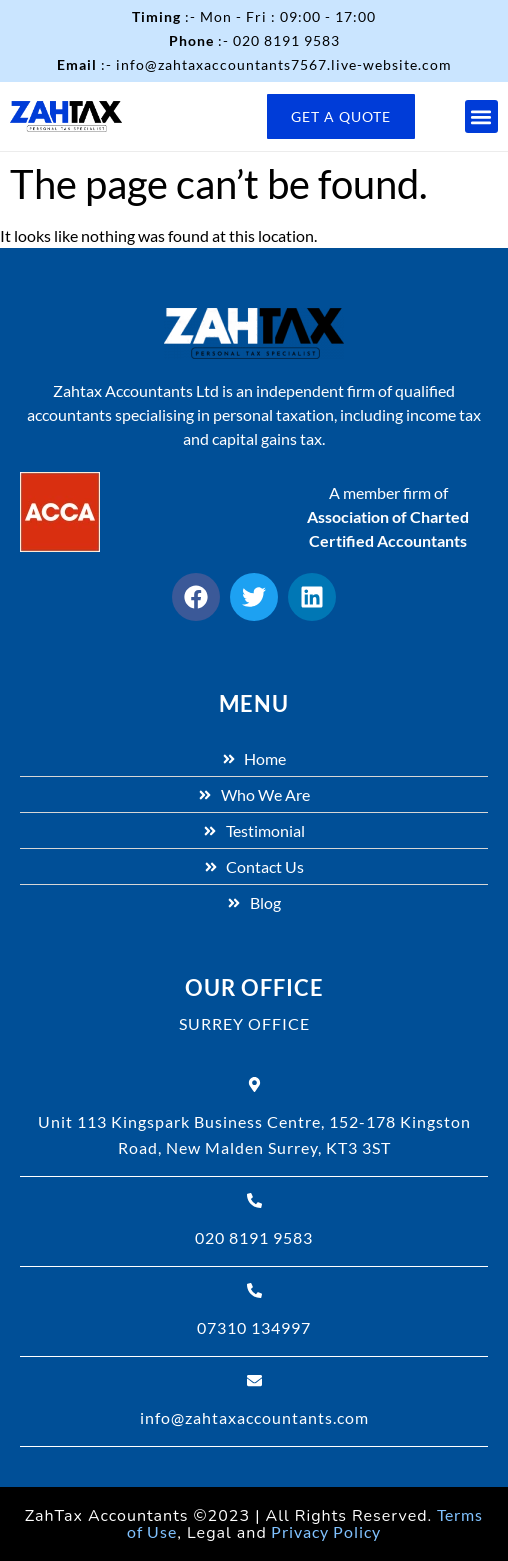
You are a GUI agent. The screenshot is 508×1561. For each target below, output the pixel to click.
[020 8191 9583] (254, 1200)
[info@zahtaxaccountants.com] (254, 1380)
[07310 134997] (254, 1290)
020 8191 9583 (286, 40)
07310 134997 (254, 1327)
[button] (481, 116)
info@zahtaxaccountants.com (254, 1417)
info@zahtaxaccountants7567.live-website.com (284, 64)
